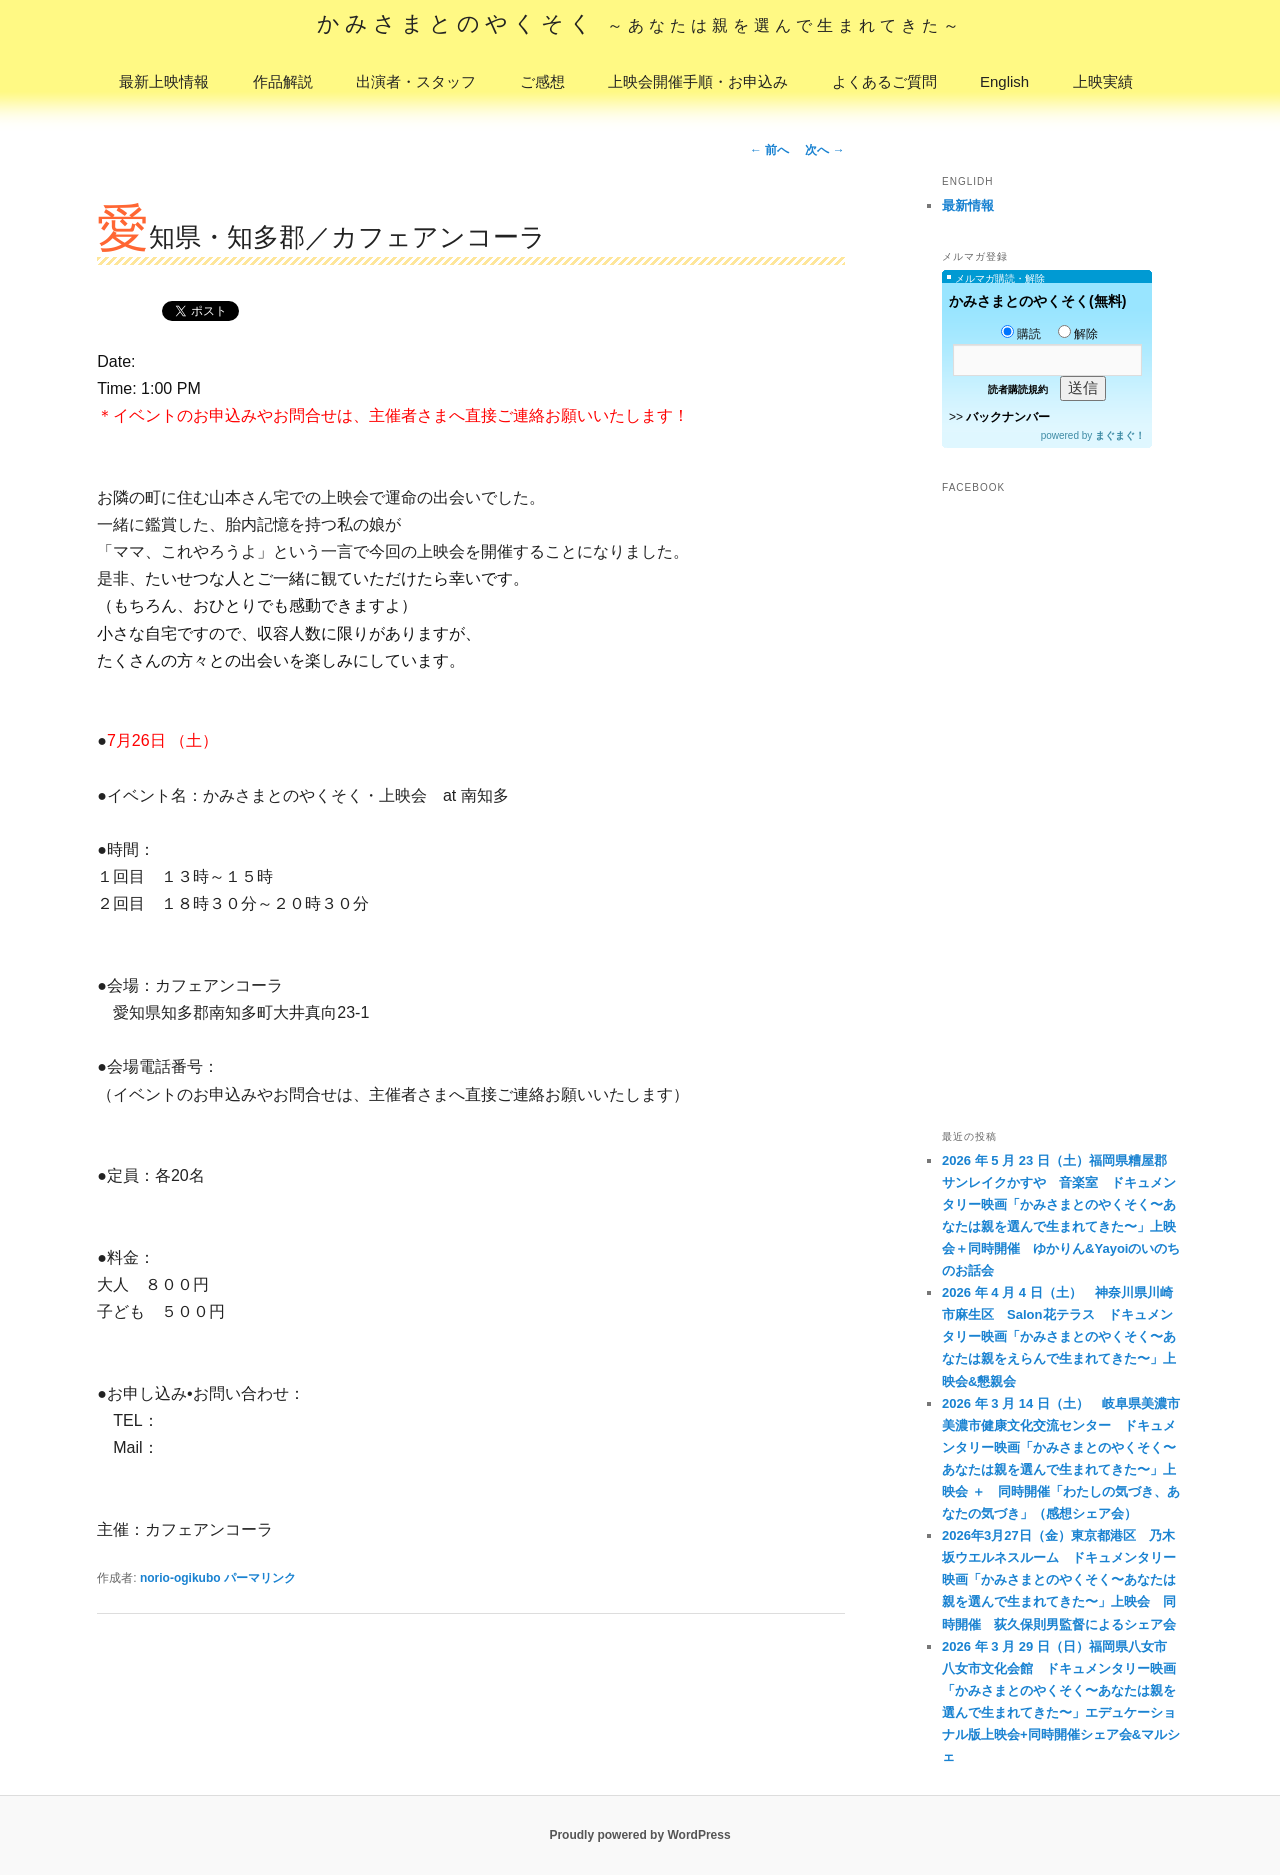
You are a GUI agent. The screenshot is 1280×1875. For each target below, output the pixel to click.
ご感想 (542, 81)
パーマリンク (260, 1578)
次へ (824, 150)
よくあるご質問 (884, 81)
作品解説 (283, 81)
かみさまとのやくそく (640, 23)
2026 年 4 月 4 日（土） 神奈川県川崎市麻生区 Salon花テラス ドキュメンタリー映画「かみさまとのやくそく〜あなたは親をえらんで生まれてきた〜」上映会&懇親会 (1059, 1336)
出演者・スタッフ (416, 81)
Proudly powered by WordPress (639, 1835)
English (1004, 81)
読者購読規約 (1018, 389)
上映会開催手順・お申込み (698, 81)
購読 (1021, 334)
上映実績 (1103, 81)
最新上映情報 (164, 81)
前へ (769, 150)
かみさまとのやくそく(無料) (1037, 301)
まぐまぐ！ (1120, 435)
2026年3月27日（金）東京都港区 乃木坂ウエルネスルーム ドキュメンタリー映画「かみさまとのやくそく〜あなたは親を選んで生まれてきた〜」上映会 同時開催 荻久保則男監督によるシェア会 (1059, 1579)
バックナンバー (1008, 417)
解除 (1078, 334)
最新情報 (968, 205)
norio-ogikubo (180, 1578)
